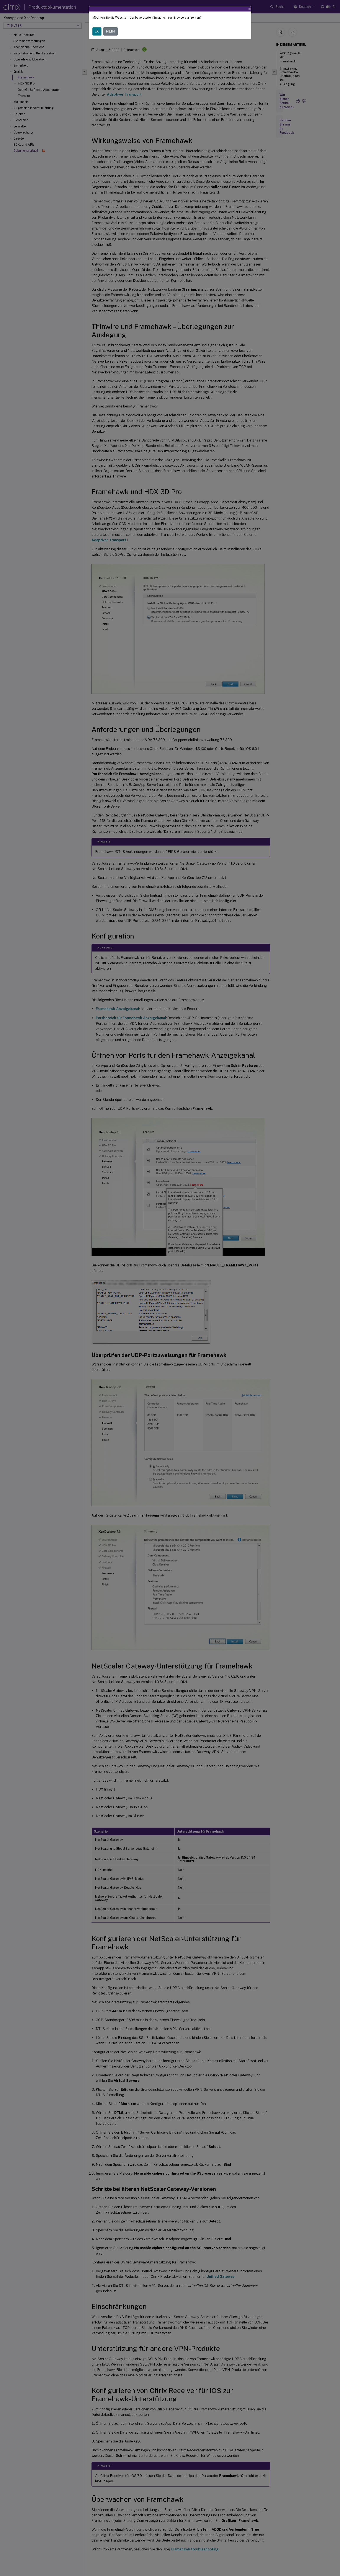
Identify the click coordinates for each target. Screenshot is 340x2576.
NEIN (110, 31)
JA (97, 31)
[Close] (250, 9)
